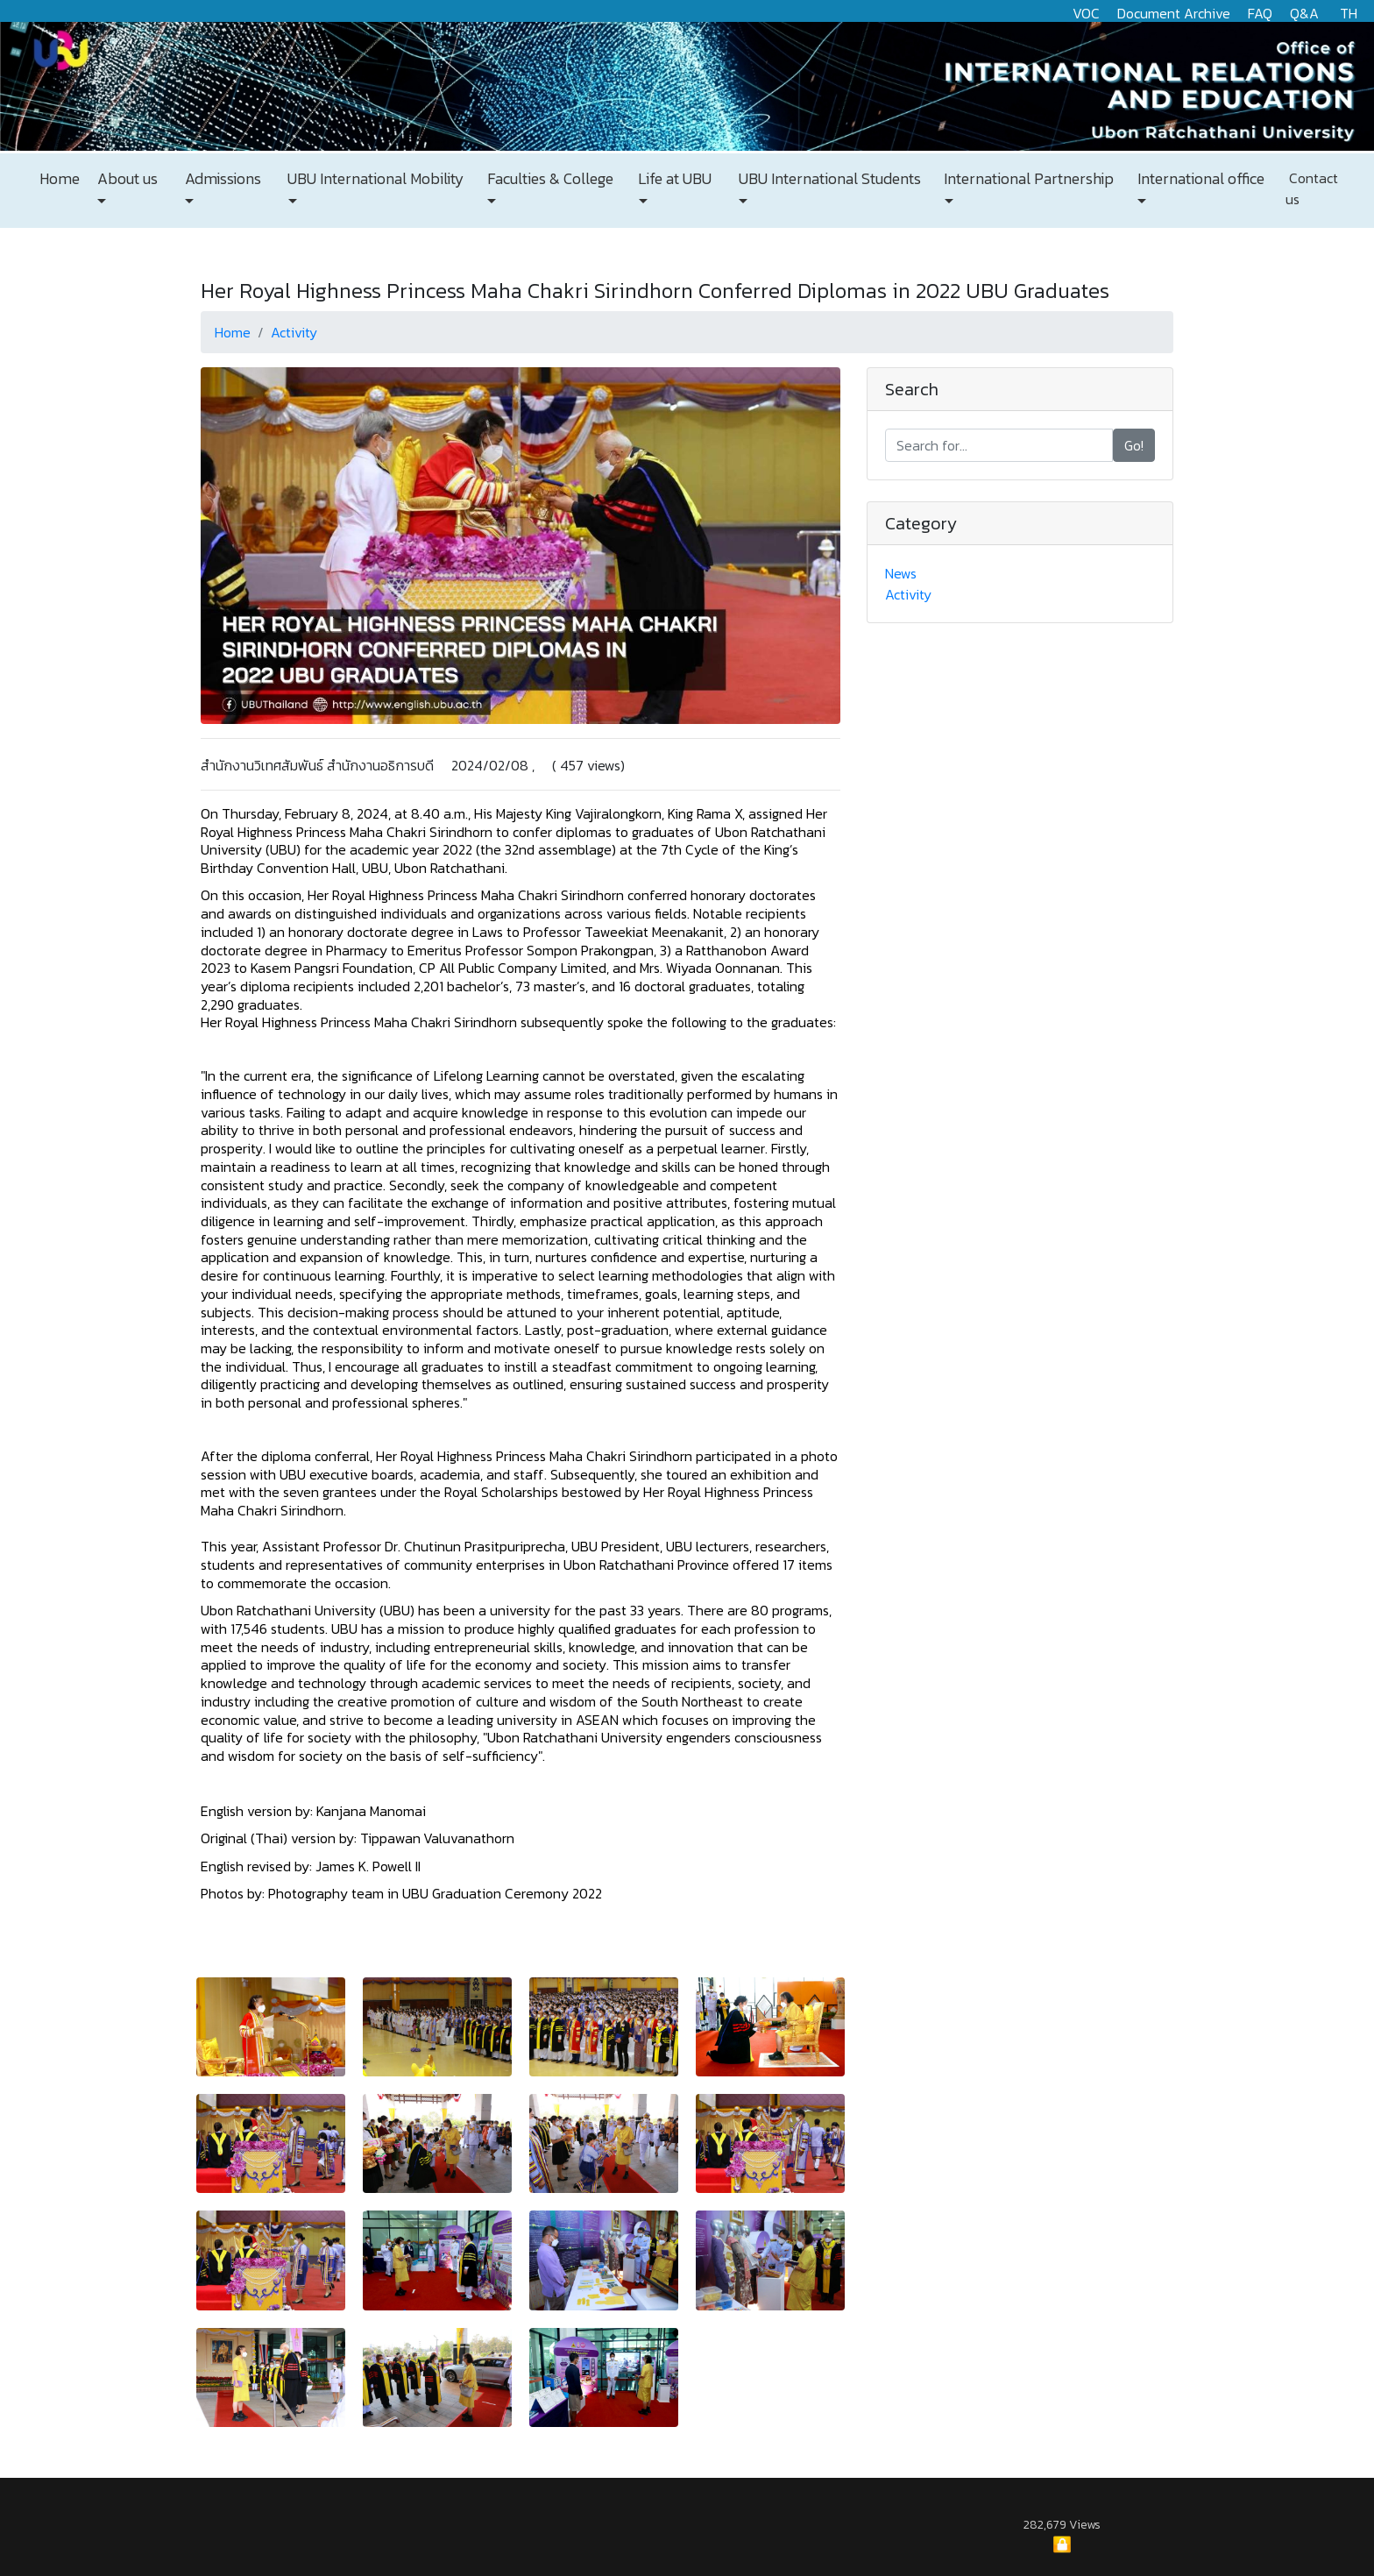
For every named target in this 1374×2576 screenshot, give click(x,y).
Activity (294, 332)
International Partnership (1027, 178)
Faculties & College (548, 178)
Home (59, 178)
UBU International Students (828, 178)
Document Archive (1173, 13)
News (901, 573)
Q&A (1304, 13)
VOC (1086, 13)
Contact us (1311, 188)
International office (1199, 178)
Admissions (221, 178)
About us (126, 178)
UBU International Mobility (374, 178)
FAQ (1260, 13)
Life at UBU (673, 178)
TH (1348, 13)
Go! (1134, 445)
